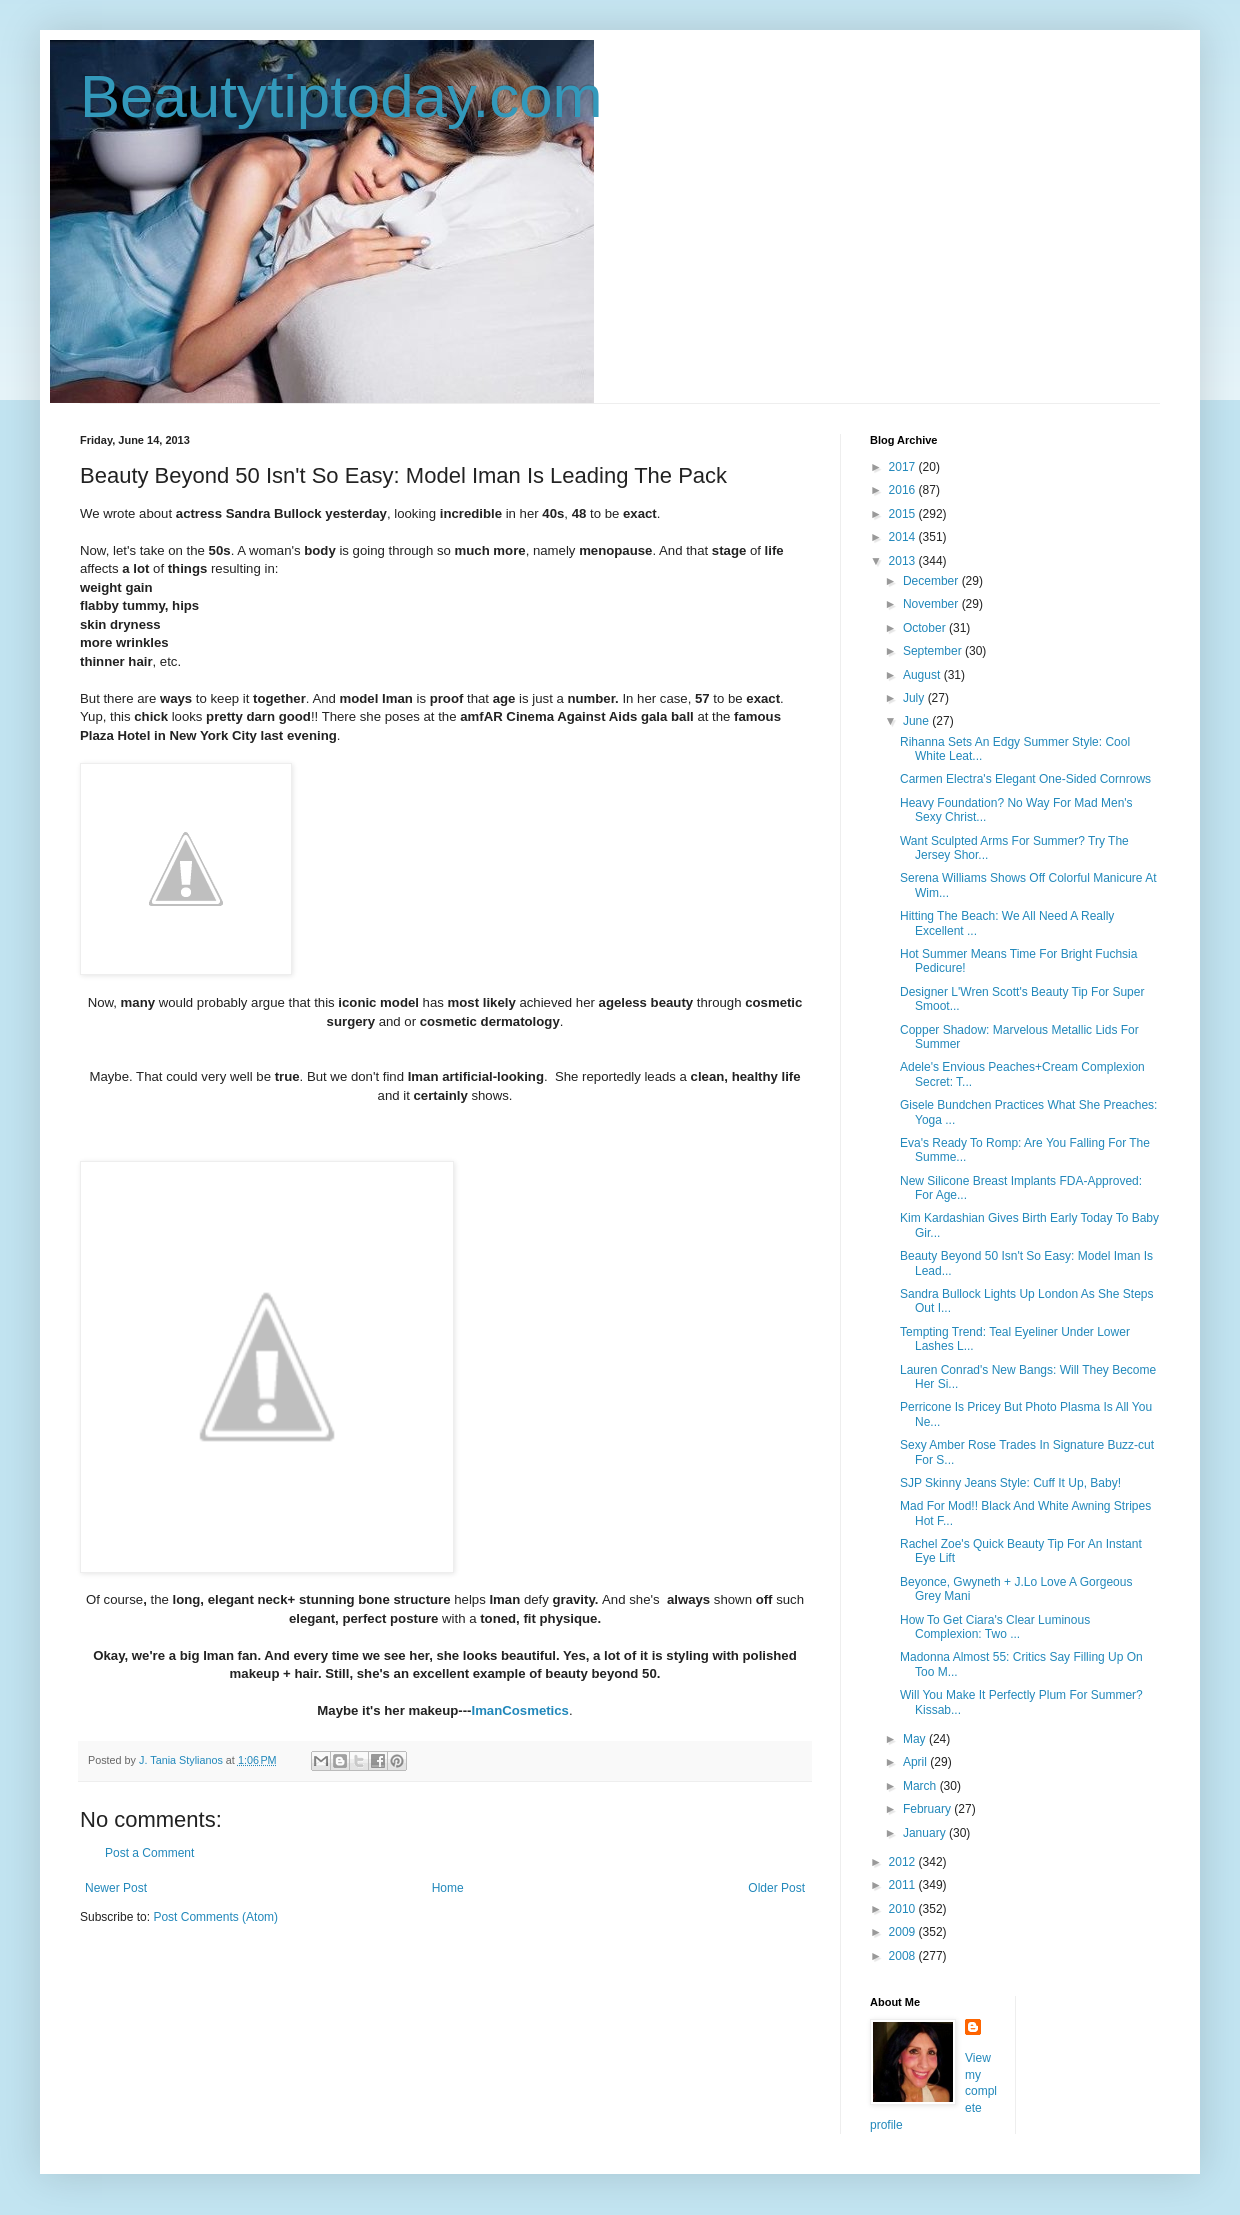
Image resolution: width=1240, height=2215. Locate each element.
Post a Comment (149, 1853)
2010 (904, 1909)
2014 (904, 537)
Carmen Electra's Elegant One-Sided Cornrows (1025, 779)
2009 (904, 1932)
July (915, 698)
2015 (904, 514)
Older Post (776, 1888)
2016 (904, 490)
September (934, 651)
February (928, 1809)
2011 (904, 1885)
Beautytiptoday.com (341, 96)
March (921, 1786)
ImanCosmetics (519, 1710)
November (932, 604)
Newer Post (116, 1888)
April (916, 1762)
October (926, 628)
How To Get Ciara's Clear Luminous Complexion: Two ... (995, 1627)
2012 (904, 1862)
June (917, 721)
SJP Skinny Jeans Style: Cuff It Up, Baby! (1010, 1483)
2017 (904, 467)
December (932, 581)
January (926, 1833)
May (916, 1739)
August (923, 675)
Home (448, 1888)
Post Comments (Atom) (215, 1917)
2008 (904, 1956)
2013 (904, 561)
